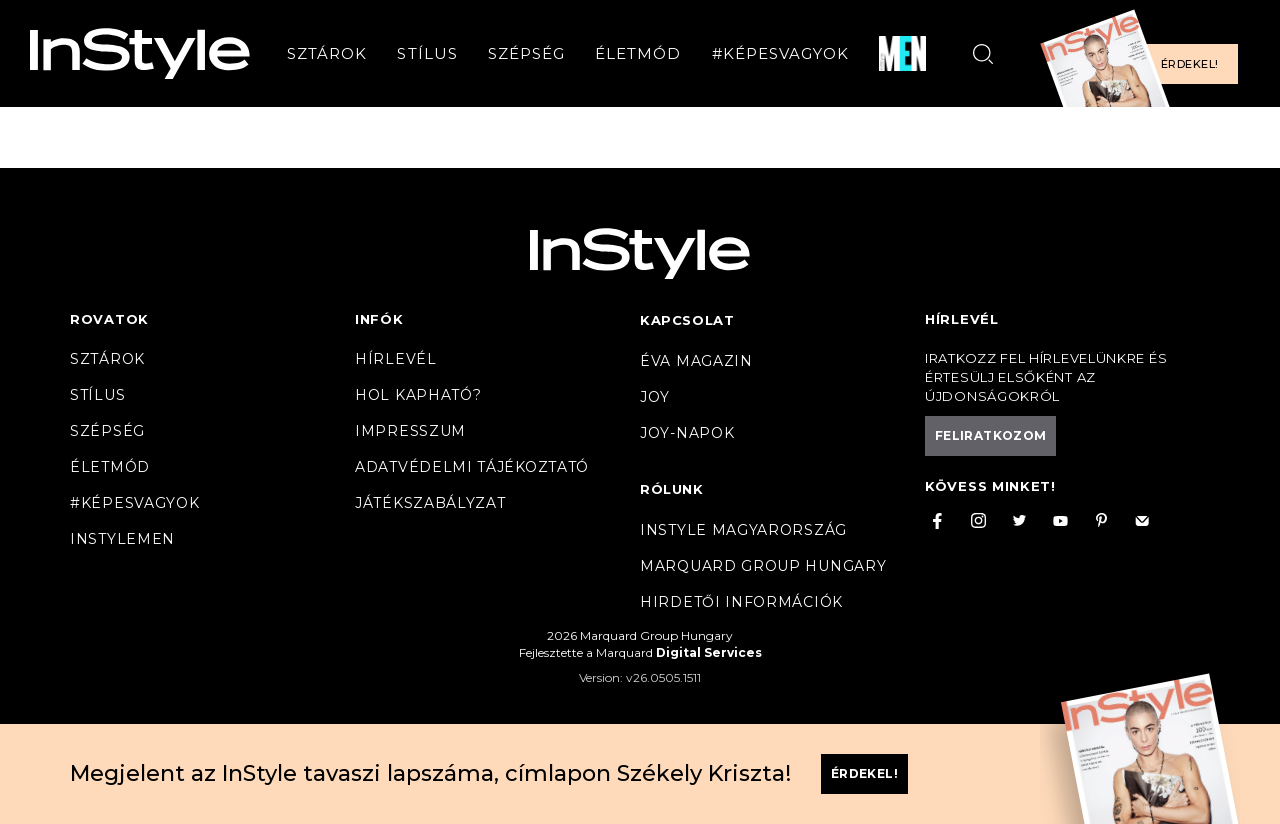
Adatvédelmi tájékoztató (472, 467)
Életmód (638, 53)
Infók (379, 319)
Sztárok (327, 53)
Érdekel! (1189, 64)
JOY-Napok (687, 433)
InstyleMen (122, 539)
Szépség (526, 53)
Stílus (427, 53)
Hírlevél (396, 359)
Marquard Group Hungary (763, 566)
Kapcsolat (687, 320)
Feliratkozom (990, 435)
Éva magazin (696, 361)
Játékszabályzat (430, 503)
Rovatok (109, 319)
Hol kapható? (418, 395)
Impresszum (410, 431)
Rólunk (672, 489)
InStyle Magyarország (743, 530)
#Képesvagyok (781, 53)
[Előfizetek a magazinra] (1145, 53)
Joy (655, 397)
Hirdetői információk (741, 602)
